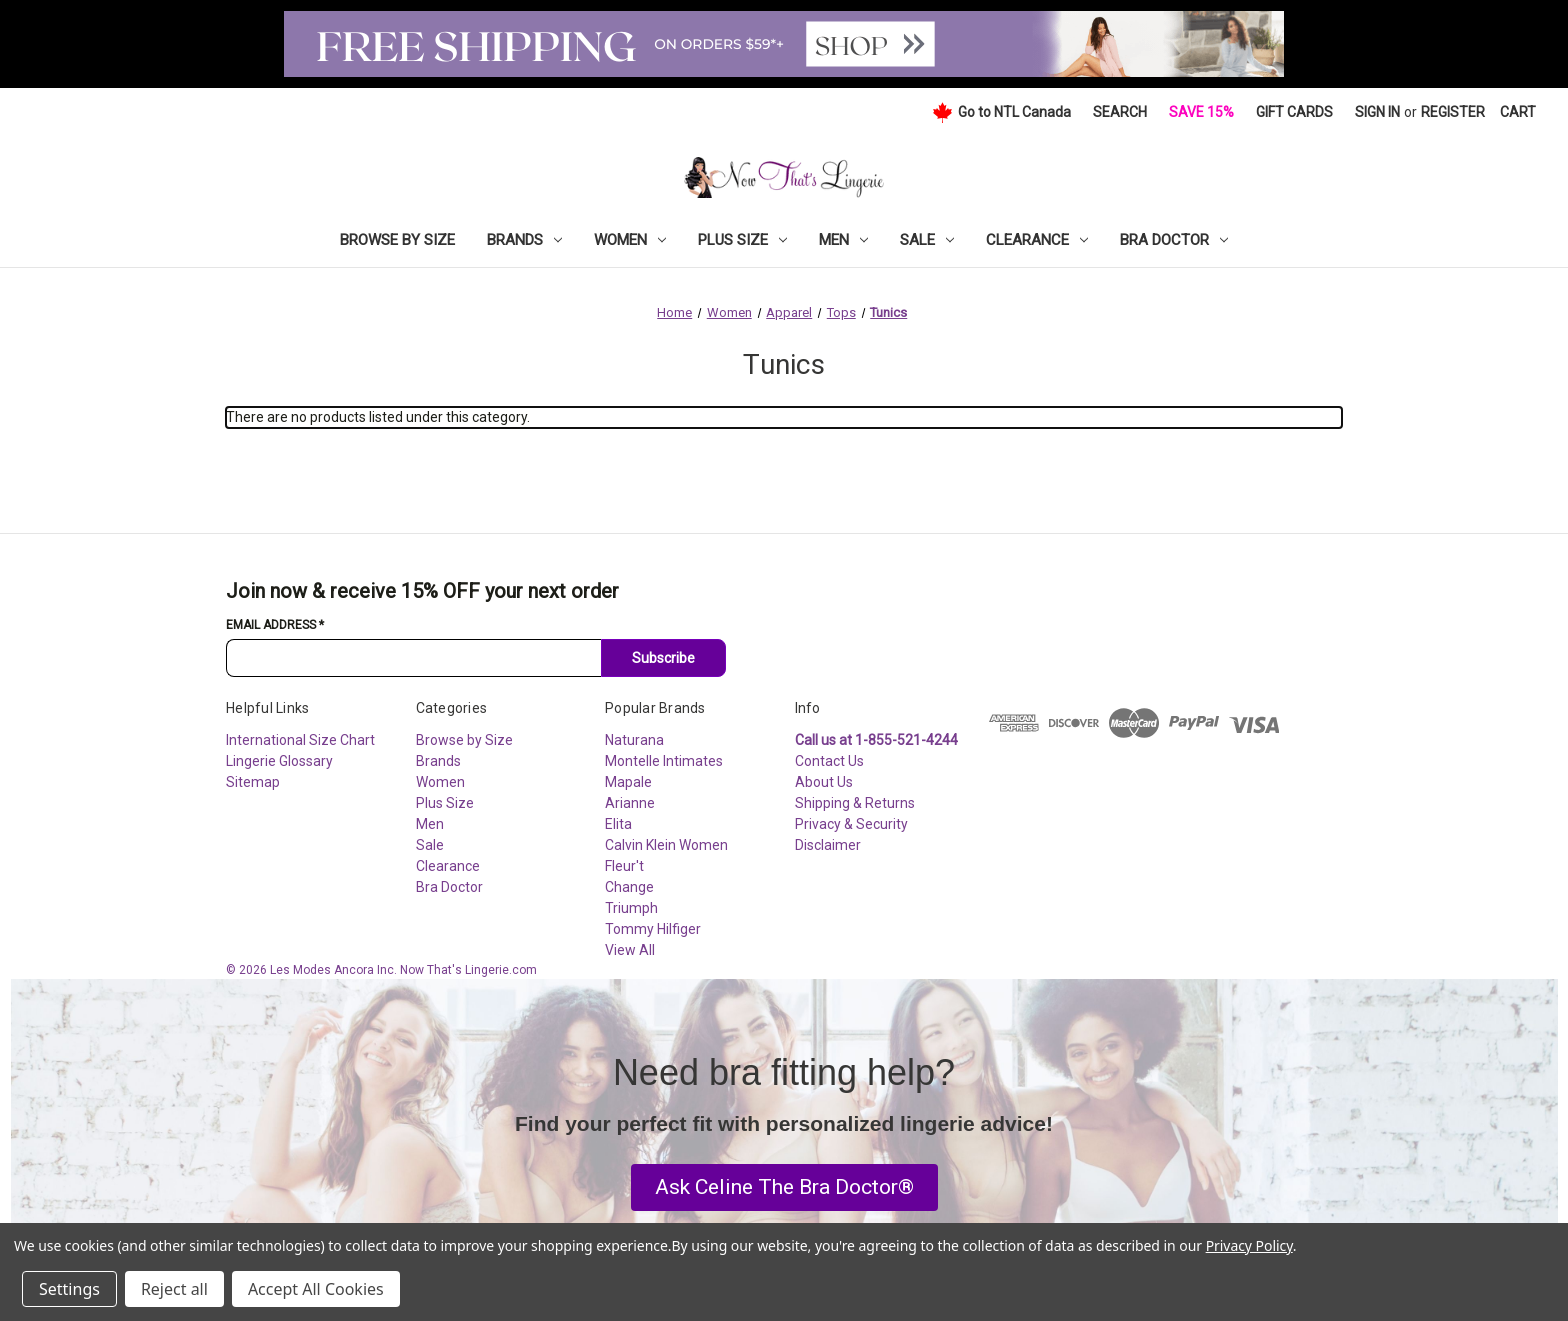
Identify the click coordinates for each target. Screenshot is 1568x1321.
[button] (784, 1188)
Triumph (631, 908)
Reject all (174, 1289)
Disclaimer (828, 845)
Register (1453, 112)
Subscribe (663, 658)
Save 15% (1201, 112)
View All (630, 950)
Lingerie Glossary (279, 761)
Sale (927, 240)
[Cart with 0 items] (1518, 112)
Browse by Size (397, 240)
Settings (69, 1289)
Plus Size (742, 240)
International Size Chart (300, 740)
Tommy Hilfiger (653, 929)
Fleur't (624, 866)
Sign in (1377, 112)
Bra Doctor (1174, 240)
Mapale (628, 782)
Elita (618, 824)
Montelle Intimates (664, 761)
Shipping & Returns (855, 803)
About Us (824, 782)
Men (843, 240)
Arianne (630, 803)
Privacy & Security (851, 824)
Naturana (634, 740)
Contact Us (829, 761)
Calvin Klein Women (666, 845)
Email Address (275, 625)
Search (1120, 112)
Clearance (1037, 240)
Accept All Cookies (316, 1289)
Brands (524, 240)
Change (629, 887)
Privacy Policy (1249, 1245)
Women (630, 240)
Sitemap (253, 782)
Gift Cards (1294, 112)
